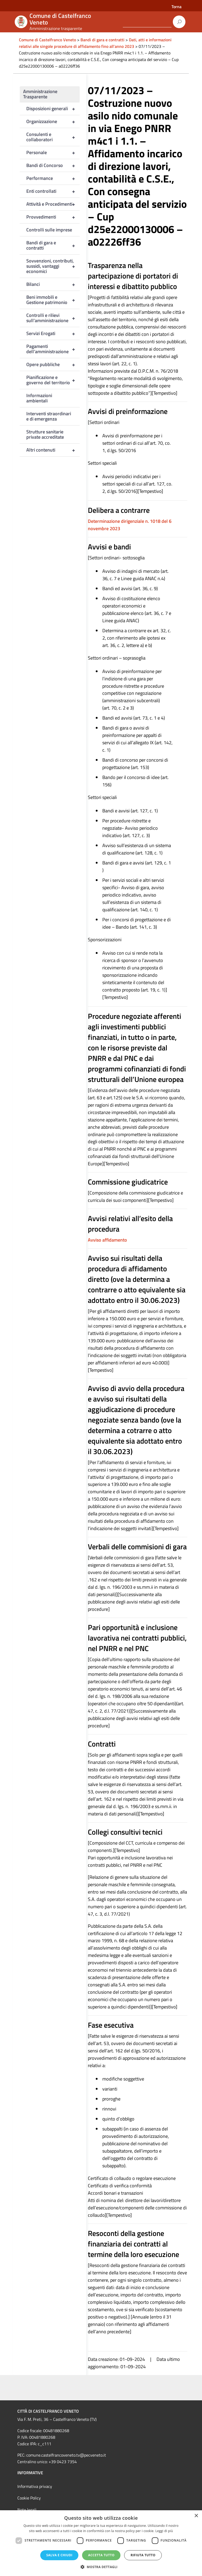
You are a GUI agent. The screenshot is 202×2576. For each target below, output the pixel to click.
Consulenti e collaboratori (53, 137)
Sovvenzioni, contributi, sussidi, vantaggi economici (53, 266)
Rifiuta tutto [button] (142, 2555)
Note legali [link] (27, 2510)
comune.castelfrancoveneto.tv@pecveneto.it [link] (66, 2455)
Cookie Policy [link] (29, 2498)
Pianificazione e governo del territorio (53, 380)
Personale (53, 152)
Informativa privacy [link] (34, 2486)
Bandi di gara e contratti (53, 245)
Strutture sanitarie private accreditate (45, 434)
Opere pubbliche (53, 364)
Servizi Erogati (53, 333)
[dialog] (101, 2543)
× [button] (196, 2516)
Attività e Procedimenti (53, 204)
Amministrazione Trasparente (40, 94)
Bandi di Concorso (53, 165)
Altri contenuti (53, 450)
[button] (101, 2567)
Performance (53, 178)
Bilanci (53, 284)
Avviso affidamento (107, 1239)
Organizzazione (53, 121)
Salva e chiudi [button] (59, 2555)
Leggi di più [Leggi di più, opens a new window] (164, 2531)
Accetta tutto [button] (101, 2555)
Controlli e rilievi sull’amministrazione (53, 318)
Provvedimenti (53, 217)
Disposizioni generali (53, 108)
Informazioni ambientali (39, 398)
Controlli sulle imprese (49, 229)
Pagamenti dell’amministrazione (53, 349)
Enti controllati (53, 191)
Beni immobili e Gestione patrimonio (53, 300)
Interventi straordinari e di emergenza (48, 416)
